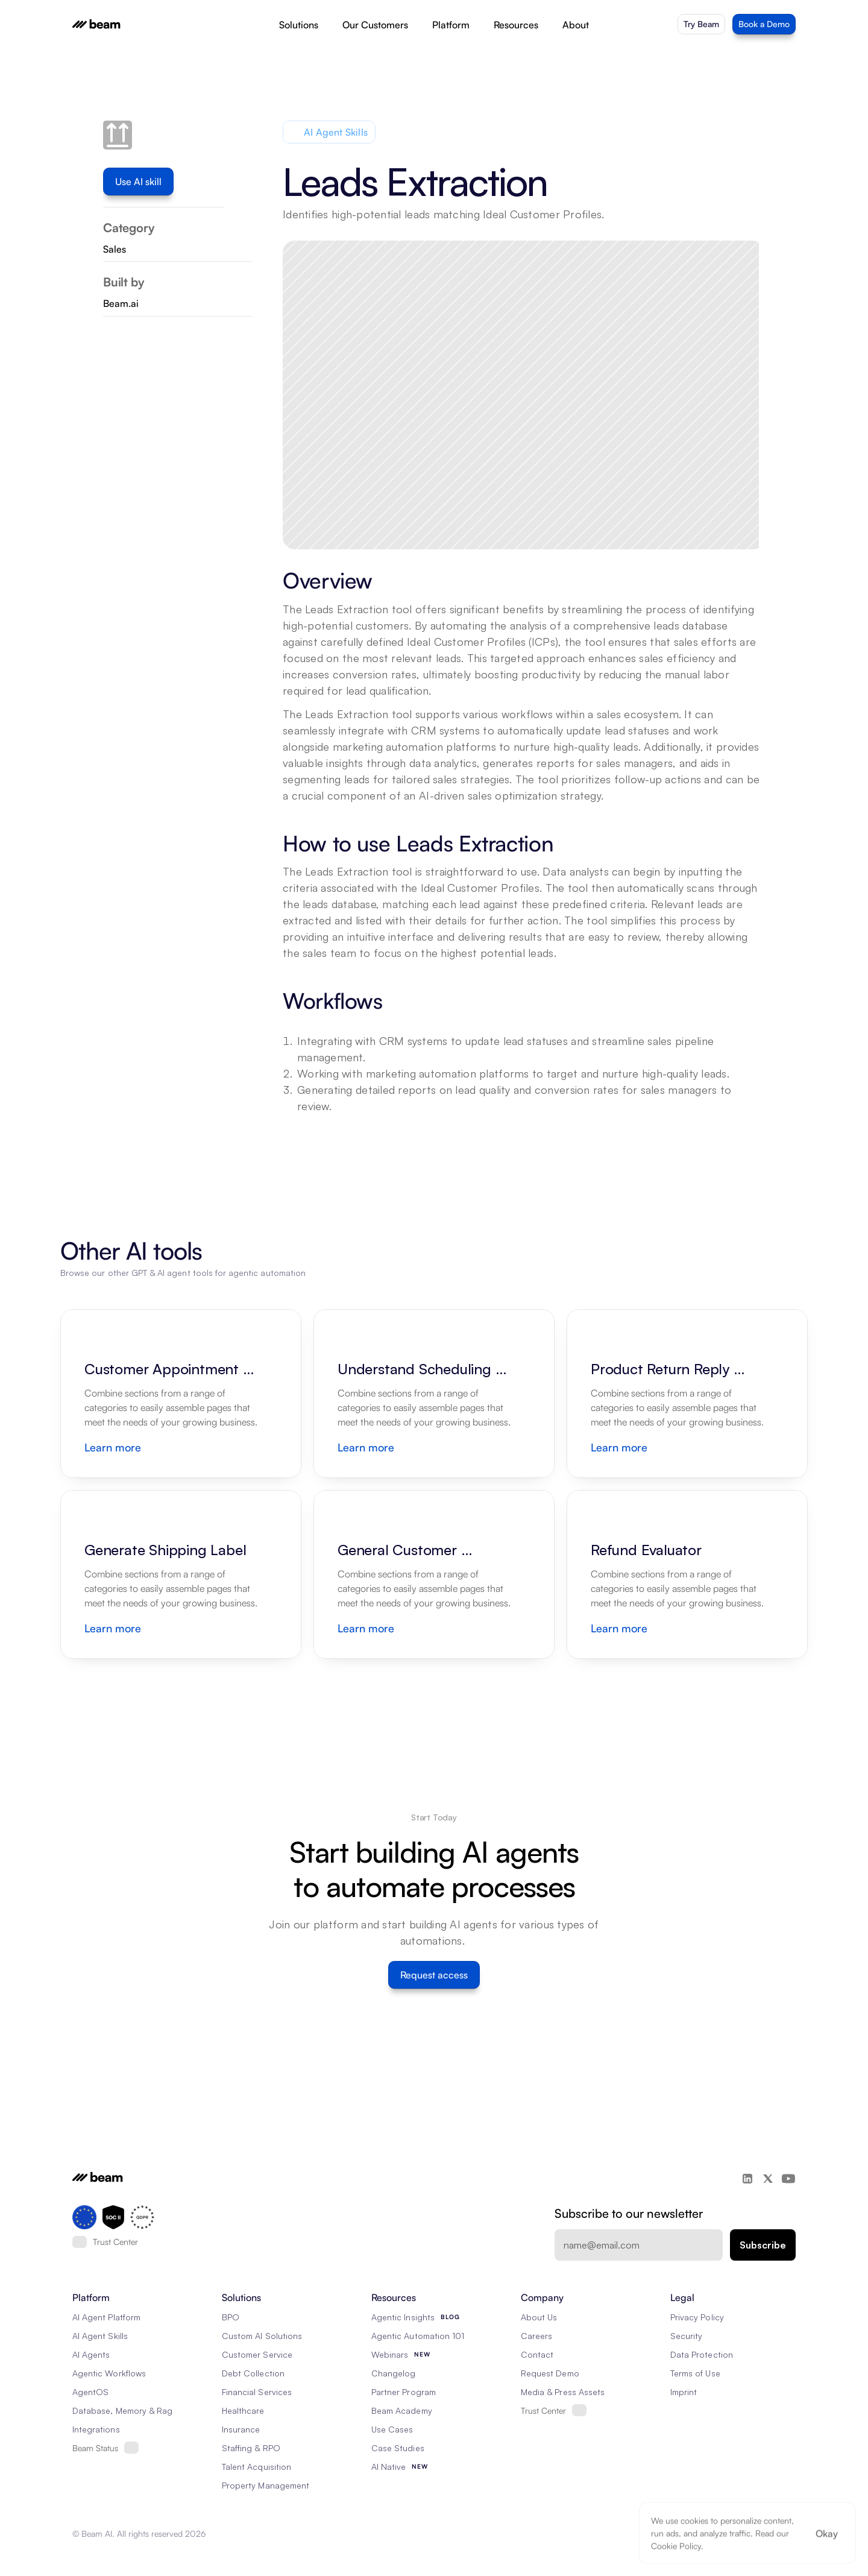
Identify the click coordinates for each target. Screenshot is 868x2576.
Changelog (393, 2373)
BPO (230, 2317)
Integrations (96, 2429)
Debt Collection (253, 2373)
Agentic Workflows (109, 2373)
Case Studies (397, 2448)
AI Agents (91, 2354)
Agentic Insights (403, 2317)
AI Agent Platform (106, 2317)
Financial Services (257, 2392)
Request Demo (550, 2373)
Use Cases (392, 2429)
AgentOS (90, 2392)
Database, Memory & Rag (122, 2410)
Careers (536, 2336)
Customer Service (257, 2354)
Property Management (265, 2485)
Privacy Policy (697, 2317)
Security (686, 2336)
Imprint (683, 2392)
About (575, 25)
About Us (539, 2317)
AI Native (388, 2466)
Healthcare (243, 2410)
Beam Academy (401, 2410)
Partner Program (403, 2392)
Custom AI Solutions (262, 2336)
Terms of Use (695, 2373)
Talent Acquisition (256, 2466)
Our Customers (375, 25)
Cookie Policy (676, 2545)
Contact (537, 2354)
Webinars (389, 2354)
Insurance (241, 2429)
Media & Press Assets (563, 2392)
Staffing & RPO (251, 2448)
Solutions (298, 25)
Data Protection (701, 2354)
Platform (451, 25)
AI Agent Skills (100, 2336)
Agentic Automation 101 (417, 2336)
